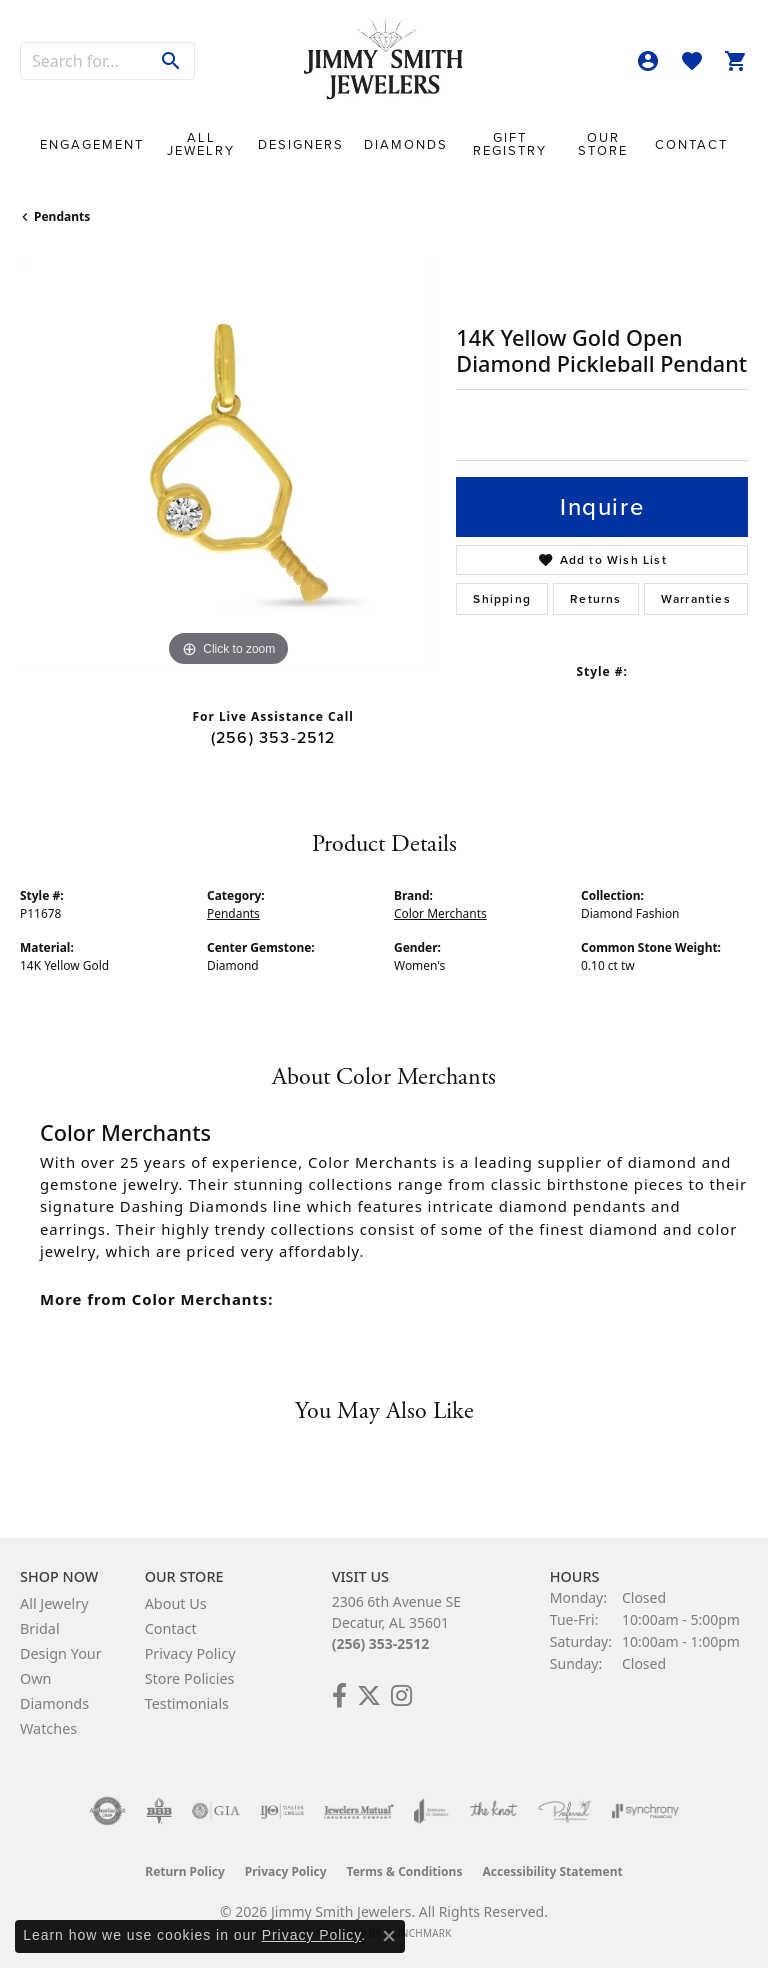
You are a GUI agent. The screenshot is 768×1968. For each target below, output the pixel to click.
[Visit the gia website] (216, 1811)
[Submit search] (171, 61)
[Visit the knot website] (493, 1811)
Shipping (502, 599)
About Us (176, 1603)
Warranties (696, 599)
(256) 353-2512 (273, 737)
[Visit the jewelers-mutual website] (358, 1811)
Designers (301, 144)
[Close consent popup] (389, 1936)
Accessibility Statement (552, 1871)
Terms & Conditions (405, 1871)
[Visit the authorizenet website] (107, 1811)
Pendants (62, 216)
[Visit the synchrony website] (645, 1811)
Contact (691, 144)
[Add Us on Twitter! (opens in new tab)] (369, 1696)
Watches (48, 1728)
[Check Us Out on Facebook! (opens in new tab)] (339, 1696)
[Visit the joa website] (431, 1811)
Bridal (40, 1628)
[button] (648, 61)
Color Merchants (440, 913)
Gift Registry (510, 144)
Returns (595, 599)
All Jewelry (201, 144)
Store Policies (190, 1678)
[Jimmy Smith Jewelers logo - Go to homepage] (384, 60)
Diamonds (406, 144)
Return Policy (185, 1871)
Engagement (92, 144)
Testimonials (187, 1703)
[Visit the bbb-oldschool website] (158, 1811)
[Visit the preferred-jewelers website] (565, 1811)
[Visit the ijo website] (282, 1811)
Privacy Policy (190, 1653)
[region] (228, 464)
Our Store (603, 144)
